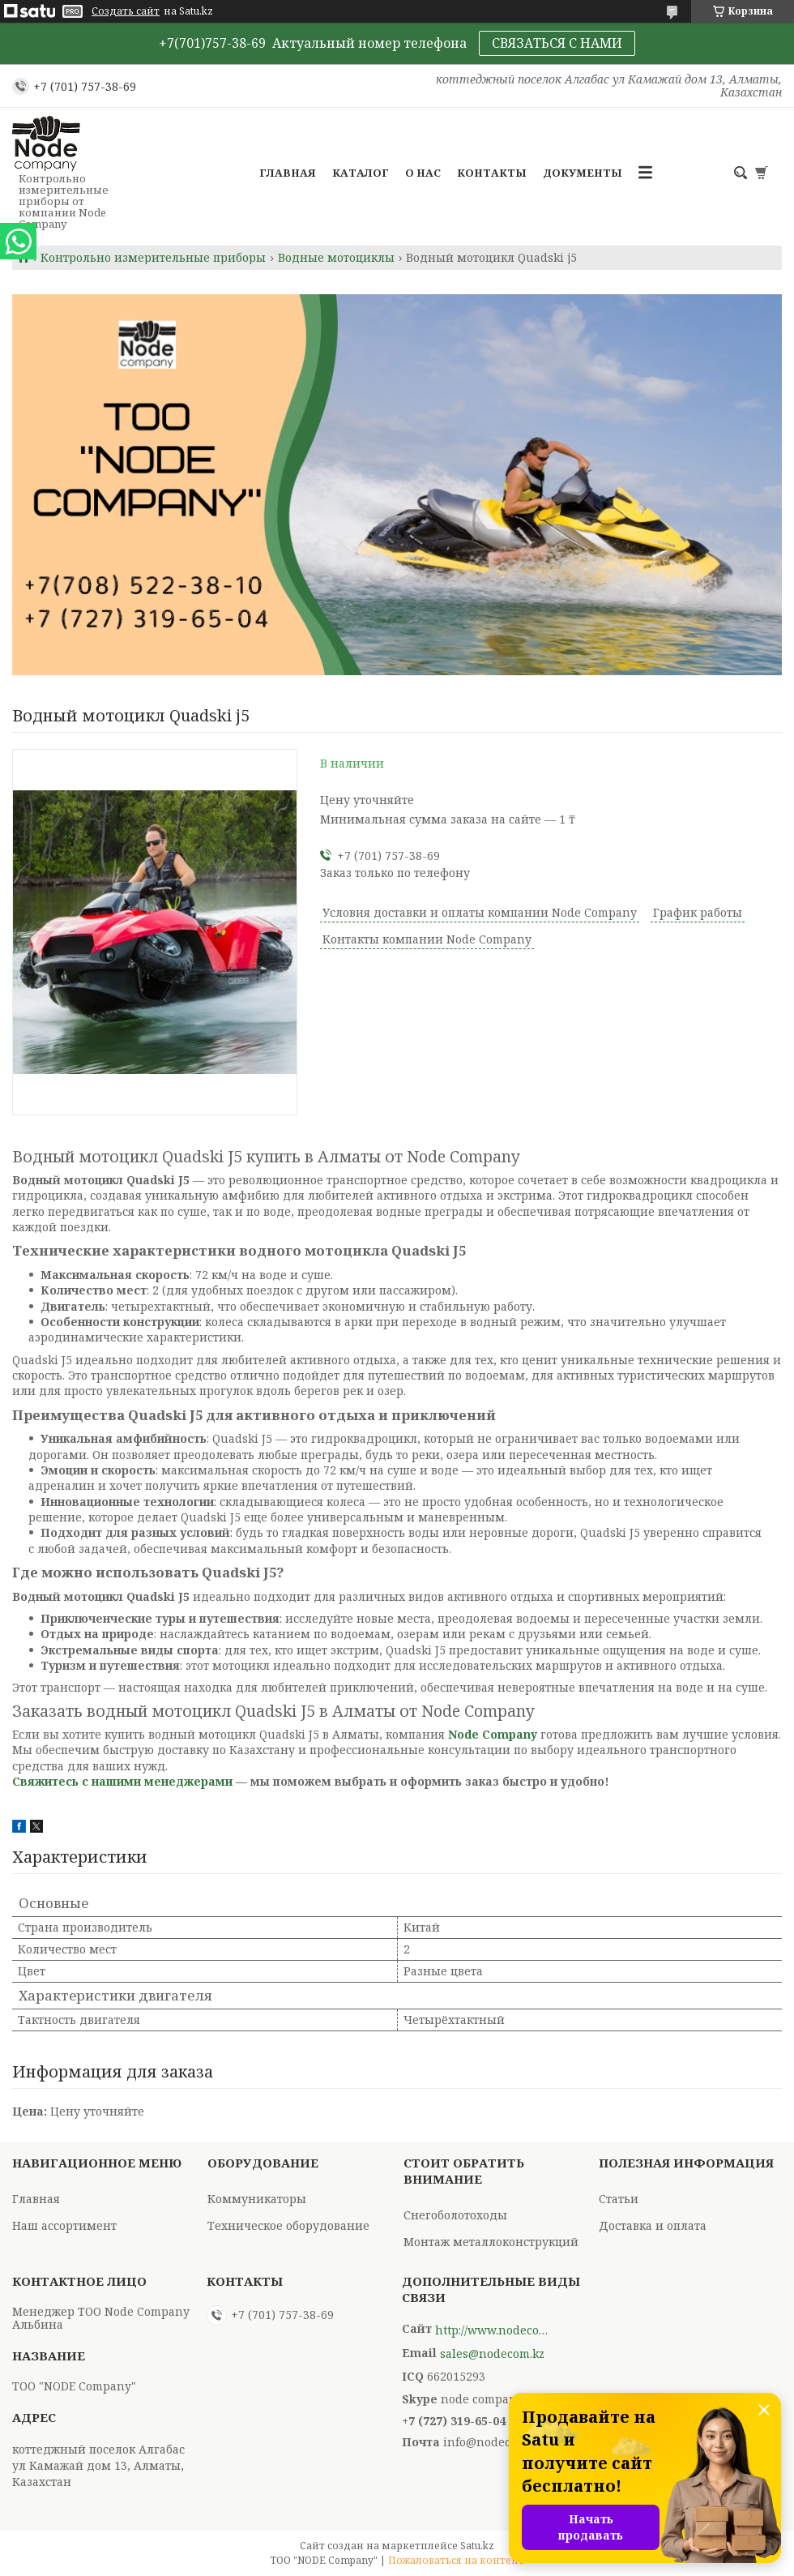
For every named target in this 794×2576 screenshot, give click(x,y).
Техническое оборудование (288, 2225)
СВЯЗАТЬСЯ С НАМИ (557, 43)
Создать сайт (126, 11)
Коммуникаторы (256, 2198)
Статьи (618, 2198)
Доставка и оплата (652, 2225)
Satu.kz (477, 2545)
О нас (423, 172)
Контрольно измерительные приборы (153, 257)
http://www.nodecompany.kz (492, 2330)
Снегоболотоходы (455, 2215)
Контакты (492, 172)
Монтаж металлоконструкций (490, 2241)
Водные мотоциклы (336, 257)
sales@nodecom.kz (492, 2354)
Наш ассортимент (64, 2225)
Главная (287, 172)
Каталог (360, 172)
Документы (582, 172)
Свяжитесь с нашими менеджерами (122, 1781)
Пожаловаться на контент (456, 2560)
